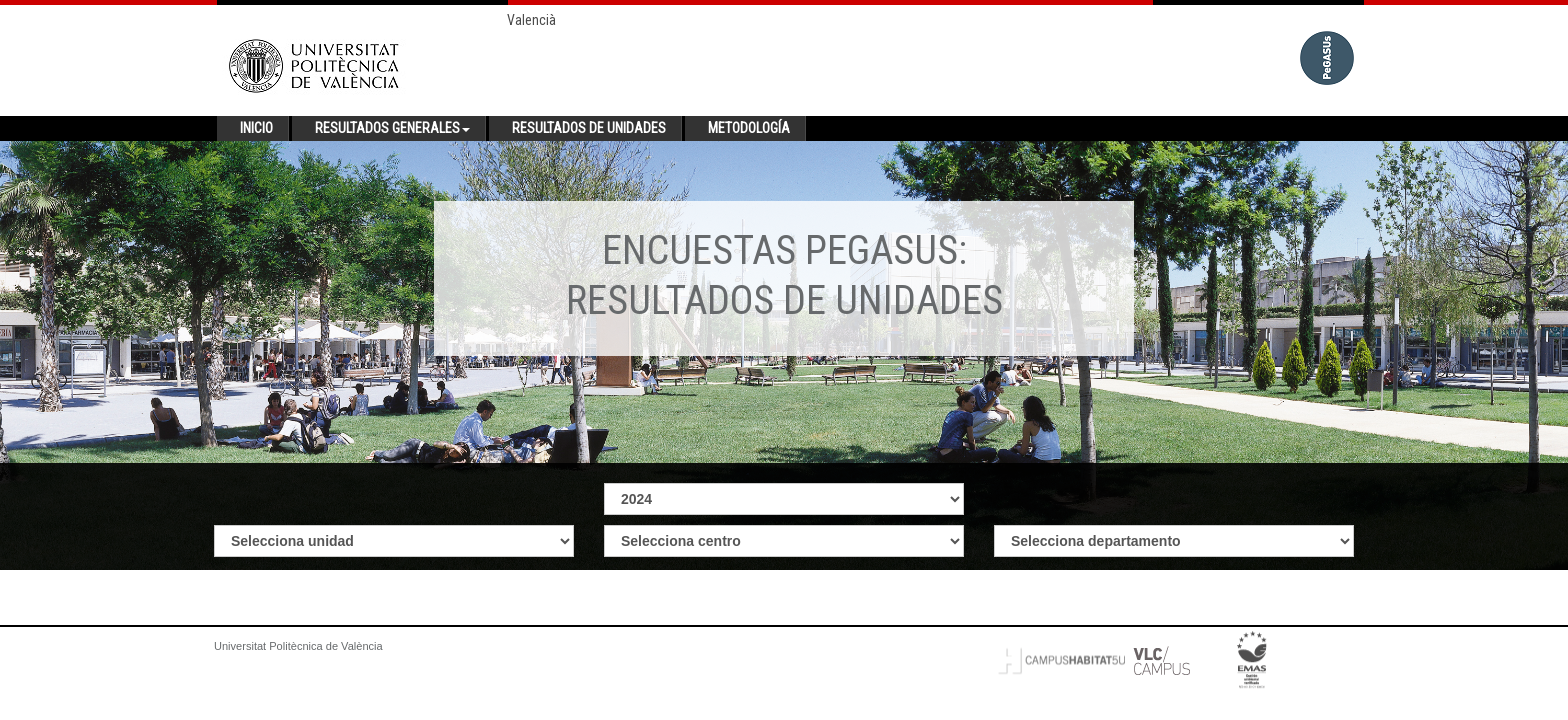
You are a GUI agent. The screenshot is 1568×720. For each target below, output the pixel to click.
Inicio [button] (256, 128)
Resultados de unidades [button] (589, 128)
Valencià (531, 20)
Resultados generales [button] (392, 128)
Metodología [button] (749, 128)
